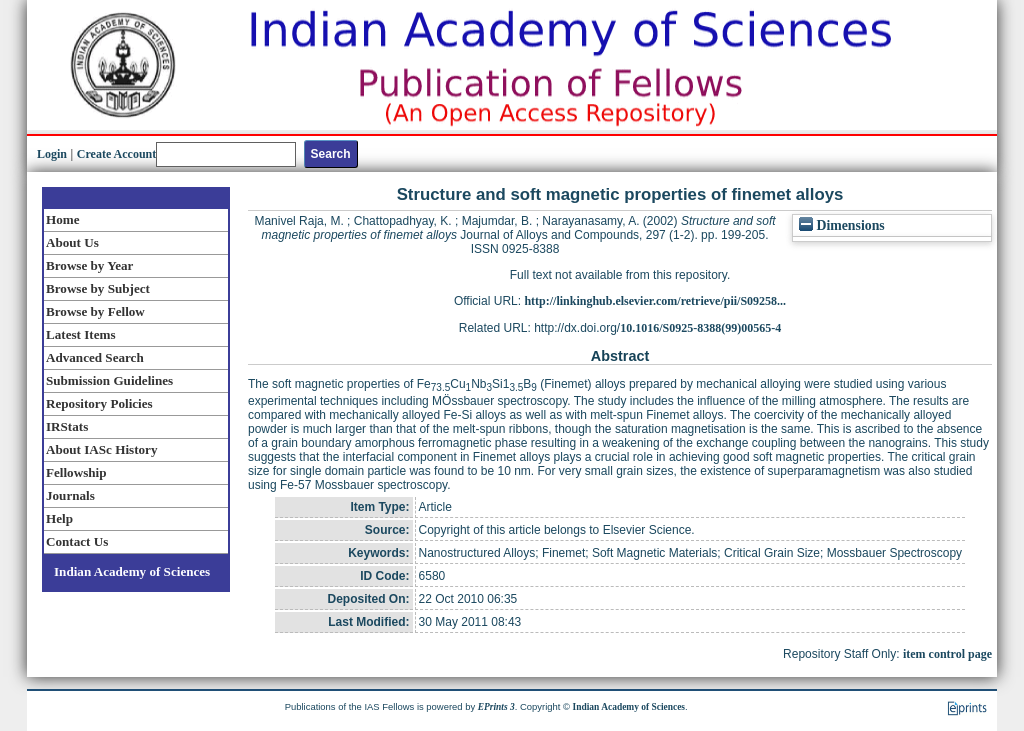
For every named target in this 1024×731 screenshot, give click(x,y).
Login (52, 154)
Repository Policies (99, 403)
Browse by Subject (98, 288)
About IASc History (101, 449)
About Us (72, 242)
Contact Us (77, 541)
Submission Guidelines (109, 380)
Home (63, 219)
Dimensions (842, 225)
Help (59, 518)
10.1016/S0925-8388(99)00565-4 (700, 328)
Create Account (116, 154)
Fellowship (76, 472)
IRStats (67, 426)
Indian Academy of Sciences (132, 571)
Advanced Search (95, 357)
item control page (947, 654)
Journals (70, 495)
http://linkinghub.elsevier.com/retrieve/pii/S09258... (655, 301)
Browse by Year (89, 265)
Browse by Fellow (95, 311)
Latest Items (81, 334)
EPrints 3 (496, 707)
